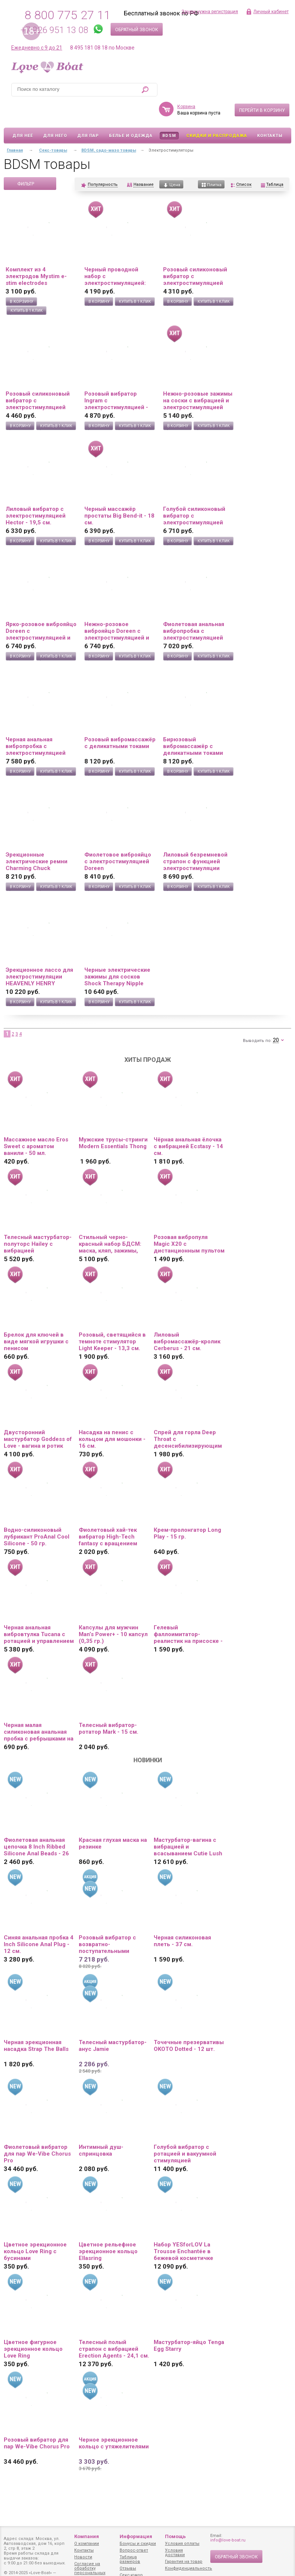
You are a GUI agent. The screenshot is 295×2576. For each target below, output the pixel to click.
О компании (86, 2543)
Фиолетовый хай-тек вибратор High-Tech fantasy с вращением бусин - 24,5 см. (108, 1515)
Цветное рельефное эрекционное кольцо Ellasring (108, 2229)
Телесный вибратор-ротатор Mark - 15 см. (108, 1706)
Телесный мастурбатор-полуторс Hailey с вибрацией (38, 1222)
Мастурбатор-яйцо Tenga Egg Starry (189, 2324)
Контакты (270, 113)
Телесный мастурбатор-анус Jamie (113, 2024)
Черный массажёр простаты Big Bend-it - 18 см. (119, 494)
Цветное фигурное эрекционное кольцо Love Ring (33, 2327)
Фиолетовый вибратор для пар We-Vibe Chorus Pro (37, 2132)
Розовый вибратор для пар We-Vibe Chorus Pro (37, 2421)
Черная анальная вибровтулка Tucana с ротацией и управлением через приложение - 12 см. (39, 1612)
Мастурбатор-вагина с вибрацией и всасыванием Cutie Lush (188, 1825)
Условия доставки (175, 2552)
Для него (55, 113)
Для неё (22, 113)
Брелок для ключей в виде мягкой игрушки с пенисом (36, 1320)
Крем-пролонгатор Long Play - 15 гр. (187, 1511)
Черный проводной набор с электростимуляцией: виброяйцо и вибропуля (117, 254)
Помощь (175, 2536)
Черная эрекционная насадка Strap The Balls (36, 2024)
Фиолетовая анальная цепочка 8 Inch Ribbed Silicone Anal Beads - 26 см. (36, 1825)
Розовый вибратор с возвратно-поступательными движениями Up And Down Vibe (107, 1922)
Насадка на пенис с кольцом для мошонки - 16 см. (112, 1417)
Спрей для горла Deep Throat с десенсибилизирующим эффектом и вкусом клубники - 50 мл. (188, 1417)
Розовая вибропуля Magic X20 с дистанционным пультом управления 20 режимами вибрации (189, 1222)
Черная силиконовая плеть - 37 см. (182, 1919)
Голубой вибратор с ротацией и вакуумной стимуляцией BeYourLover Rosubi (185, 2132)
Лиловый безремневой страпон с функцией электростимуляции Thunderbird (195, 840)
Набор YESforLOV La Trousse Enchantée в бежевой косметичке (183, 2229)
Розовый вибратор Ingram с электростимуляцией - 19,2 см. (116, 379)
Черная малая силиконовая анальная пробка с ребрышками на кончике (38, 1710)
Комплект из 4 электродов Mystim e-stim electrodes (36, 254)
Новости (83, 2557)
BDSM (169, 113)
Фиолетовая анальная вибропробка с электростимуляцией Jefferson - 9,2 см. (193, 609)
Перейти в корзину (262, 88)
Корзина (186, 84)
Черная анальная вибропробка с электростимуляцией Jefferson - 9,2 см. (36, 724)
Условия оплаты (182, 2543)
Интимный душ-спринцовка (101, 2128)
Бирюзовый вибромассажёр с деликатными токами (193, 724)
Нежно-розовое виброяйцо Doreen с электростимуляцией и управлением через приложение (116, 609)
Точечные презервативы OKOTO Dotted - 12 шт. (189, 2024)
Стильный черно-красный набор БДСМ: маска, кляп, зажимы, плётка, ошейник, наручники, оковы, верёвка (110, 1222)
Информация (136, 2536)
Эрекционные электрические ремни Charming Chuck (36, 840)
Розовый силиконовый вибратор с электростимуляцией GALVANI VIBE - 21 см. (195, 254)
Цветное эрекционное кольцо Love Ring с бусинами (35, 2229)
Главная (15, 128)
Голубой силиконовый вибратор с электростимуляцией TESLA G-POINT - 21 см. (196, 494)
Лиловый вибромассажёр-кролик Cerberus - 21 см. (187, 1320)
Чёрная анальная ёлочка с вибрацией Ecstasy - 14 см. (188, 1124)
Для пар (88, 113)
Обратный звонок (136, 29)
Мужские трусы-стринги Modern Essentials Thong (113, 1121)
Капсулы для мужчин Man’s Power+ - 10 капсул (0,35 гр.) (113, 1612)
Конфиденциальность (188, 2568)
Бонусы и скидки (138, 2543)
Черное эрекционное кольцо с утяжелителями (114, 2421)
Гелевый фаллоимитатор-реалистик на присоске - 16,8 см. (188, 1612)
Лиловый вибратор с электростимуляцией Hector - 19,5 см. (36, 494)
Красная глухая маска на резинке (113, 1821)
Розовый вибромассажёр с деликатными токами (120, 721)
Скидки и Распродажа (216, 113)
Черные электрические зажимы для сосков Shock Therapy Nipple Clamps (117, 955)
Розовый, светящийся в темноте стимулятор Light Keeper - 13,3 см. (112, 1320)
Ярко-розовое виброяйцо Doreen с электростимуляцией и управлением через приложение (41, 609)
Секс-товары (53, 128)
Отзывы (128, 2568)
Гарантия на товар (183, 2561)
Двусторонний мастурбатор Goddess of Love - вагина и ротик (38, 1417)
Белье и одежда (131, 113)
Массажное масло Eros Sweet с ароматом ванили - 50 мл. (36, 1124)
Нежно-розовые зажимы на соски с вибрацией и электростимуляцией (197, 379)
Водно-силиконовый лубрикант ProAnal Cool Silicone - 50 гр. (36, 1515)
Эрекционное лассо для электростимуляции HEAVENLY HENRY (39, 955)
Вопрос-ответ (134, 2550)
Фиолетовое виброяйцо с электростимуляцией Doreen (117, 840)
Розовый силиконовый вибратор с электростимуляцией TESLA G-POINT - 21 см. (39, 379)
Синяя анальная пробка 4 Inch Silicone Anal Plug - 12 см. (38, 1922)
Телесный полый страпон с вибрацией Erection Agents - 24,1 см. (114, 2327)
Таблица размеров (130, 2559)
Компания (86, 2536)
